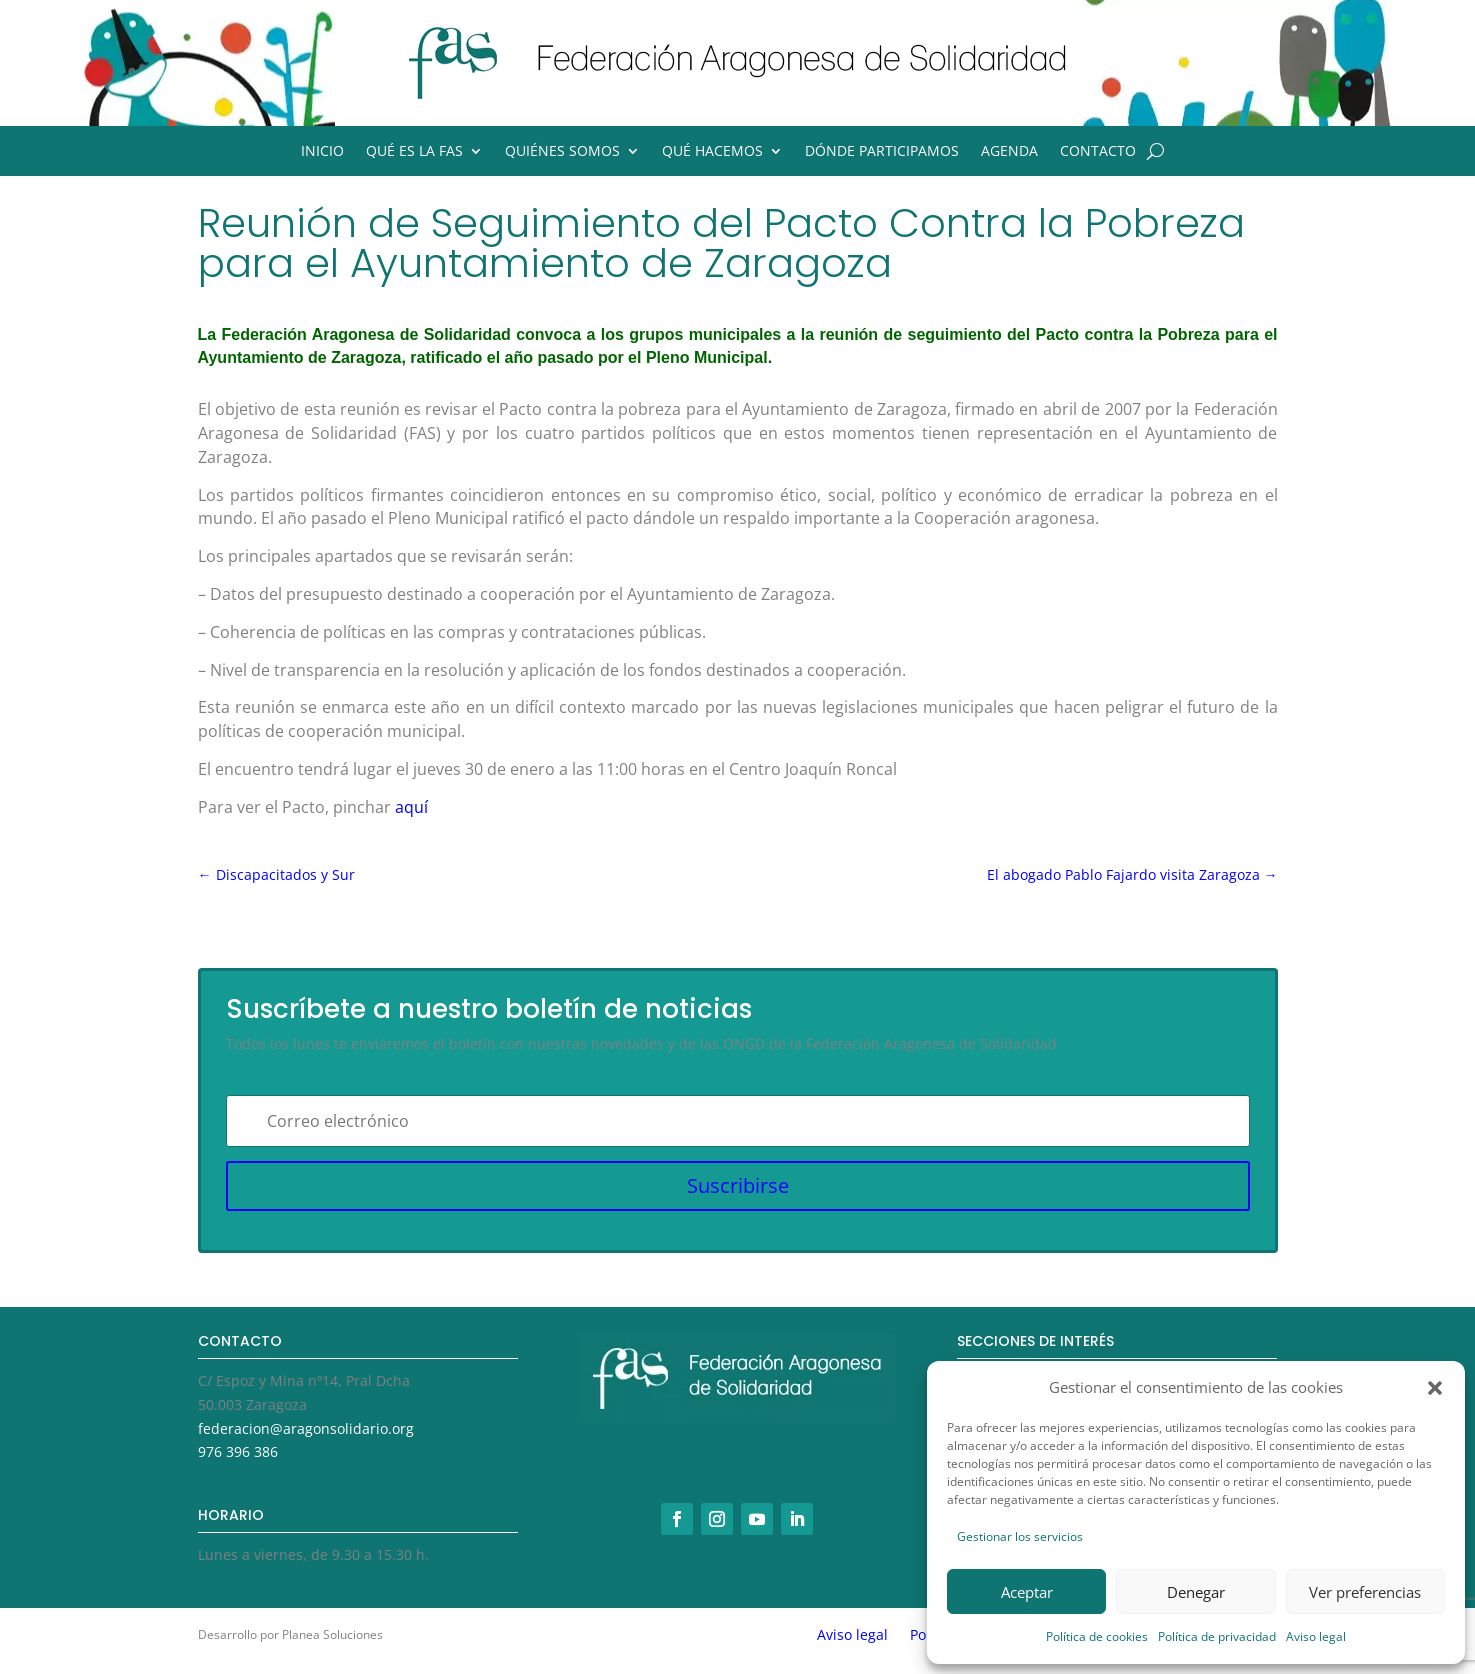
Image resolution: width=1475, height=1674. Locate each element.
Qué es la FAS (414, 152)
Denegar (1196, 1592)
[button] (1435, 1388)
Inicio (322, 152)
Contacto (1098, 152)
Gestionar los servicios (1020, 1536)
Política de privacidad (1217, 1636)
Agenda (1009, 152)
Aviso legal (1316, 1636)
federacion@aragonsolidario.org (306, 1428)
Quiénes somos (562, 152)
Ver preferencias (1365, 1592)
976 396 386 (238, 1451)
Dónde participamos (882, 152)
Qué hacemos (712, 152)
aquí (411, 807)
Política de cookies (1097, 1636)
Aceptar (1027, 1592)
